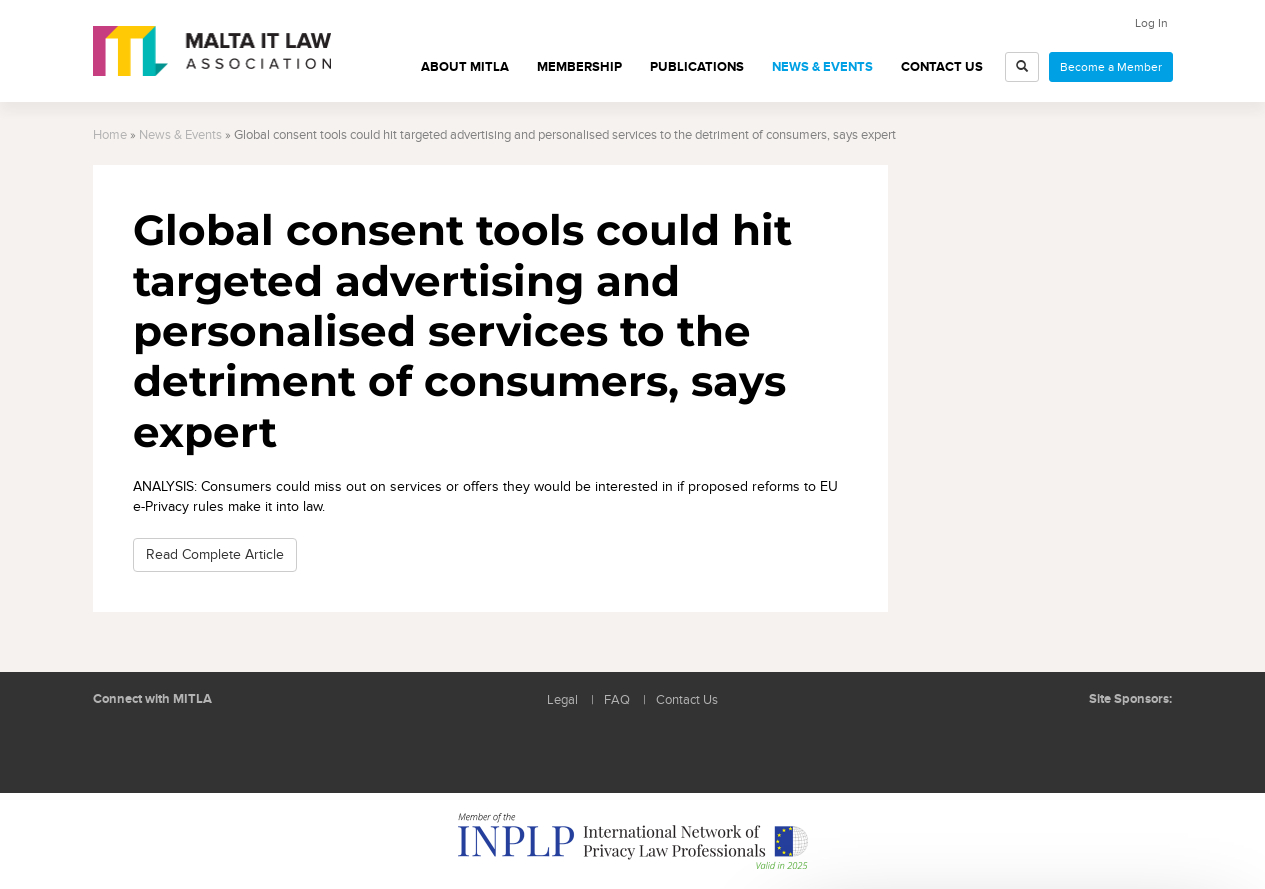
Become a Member (1111, 67)
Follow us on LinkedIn (118, 747)
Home (110, 135)
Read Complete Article (215, 554)
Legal (562, 700)
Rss (208, 747)
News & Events (822, 67)
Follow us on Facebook (163, 747)
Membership (579, 67)
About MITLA (465, 67)
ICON (1142, 739)
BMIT (1066, 739)
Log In (1151, 23)
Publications (697, 67)
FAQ (617, 700)
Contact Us (942, 67)
